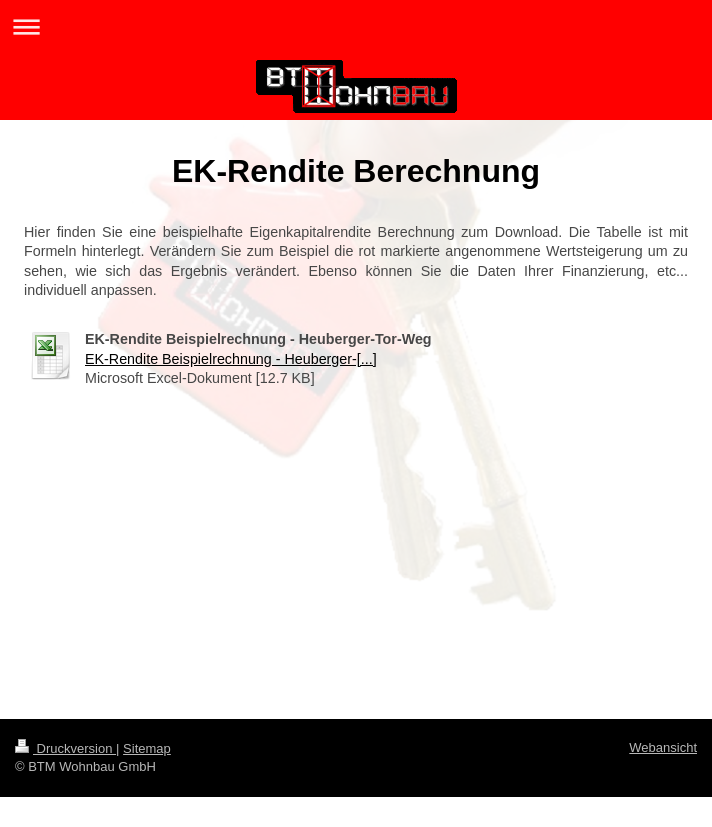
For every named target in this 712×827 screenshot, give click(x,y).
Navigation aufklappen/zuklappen (356, 26)
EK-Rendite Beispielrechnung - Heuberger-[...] (231, 359)
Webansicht (663, 747)
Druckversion (65, 748)
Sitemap (147, 748)
